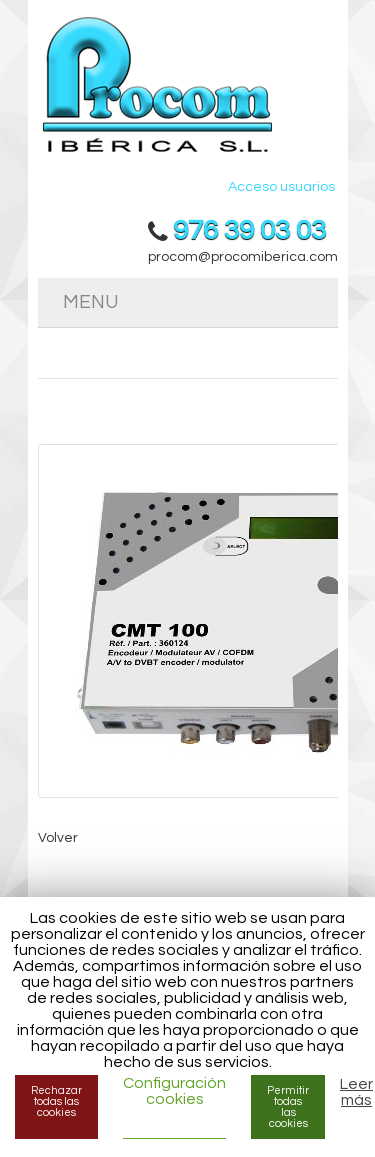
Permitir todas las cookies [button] (288, 1107)
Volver (58, 838)
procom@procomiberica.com (243, 257)
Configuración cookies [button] (174, 1091)
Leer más (356, 1092)
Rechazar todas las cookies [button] (56, 1101)
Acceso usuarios (281, 187)
